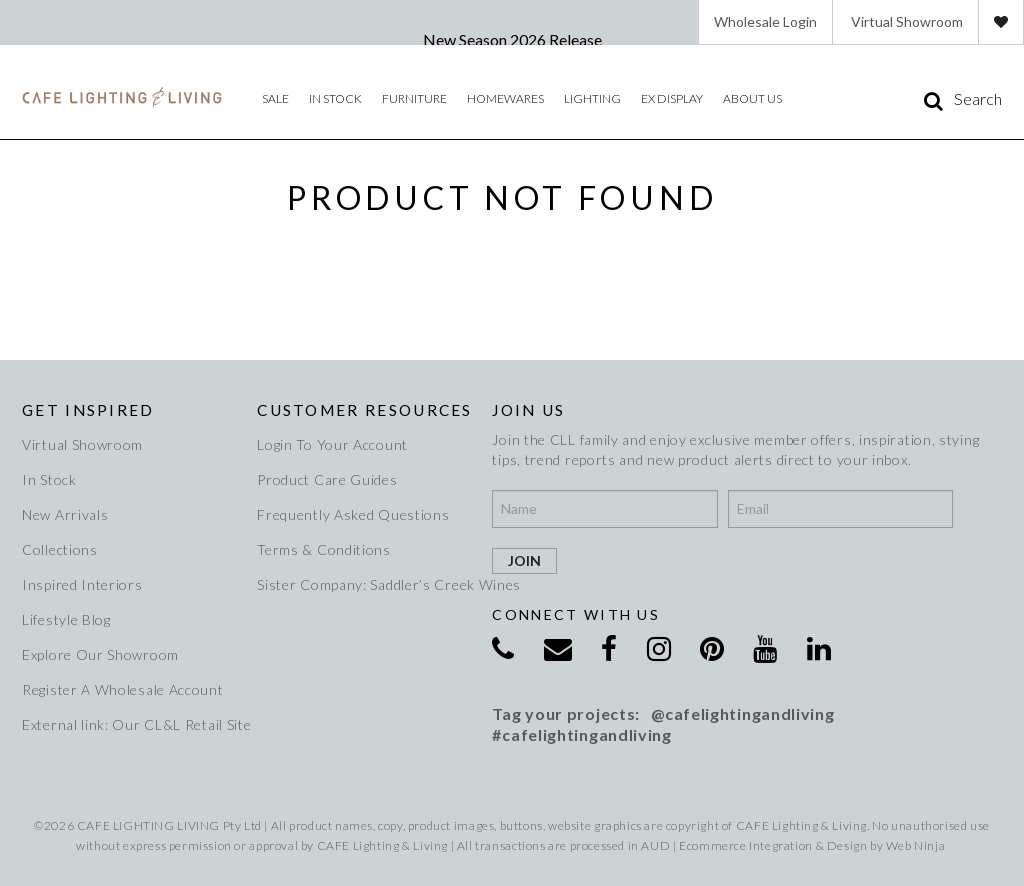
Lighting (592, 98)
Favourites (1001, 22)
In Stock (49, 479)
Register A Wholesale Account (123, 689)
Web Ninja (915, 845)
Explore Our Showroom (100, 654)
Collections (60, 549)
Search (978, 99)
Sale (275, 98)
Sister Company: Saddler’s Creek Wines (365, 584)
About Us (752, 98)
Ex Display (672, 98)
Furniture (414, 98)
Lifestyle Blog (66, 619)
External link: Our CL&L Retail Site (130, 724)
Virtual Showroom (907, 21)
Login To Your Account (332, 444)
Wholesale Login (765, 21)
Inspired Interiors (82, 584)
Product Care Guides (327, 479)
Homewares (505, 98)
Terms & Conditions (324, 549)
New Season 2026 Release (512, 39)
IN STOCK (335, 98)
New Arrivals (65, 514)
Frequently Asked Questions (353, 514)
